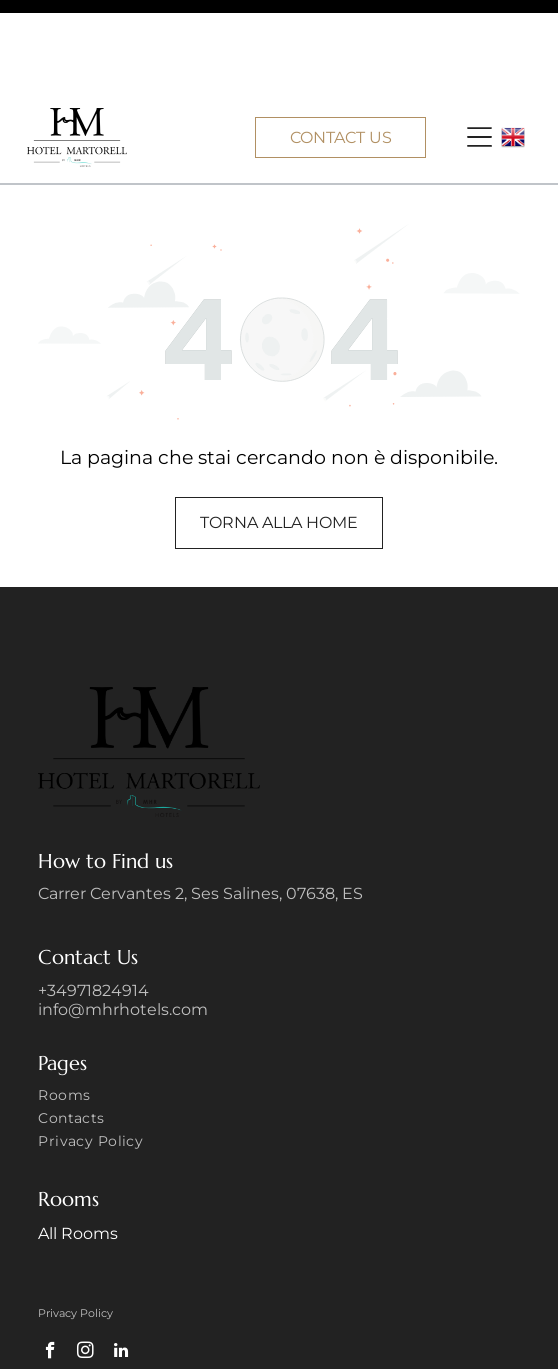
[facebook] (50, 1261)
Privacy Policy (75, 1221)
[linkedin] (120, 1261)
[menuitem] (278, 1005)
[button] (479, 45)
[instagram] (85, 1261)
